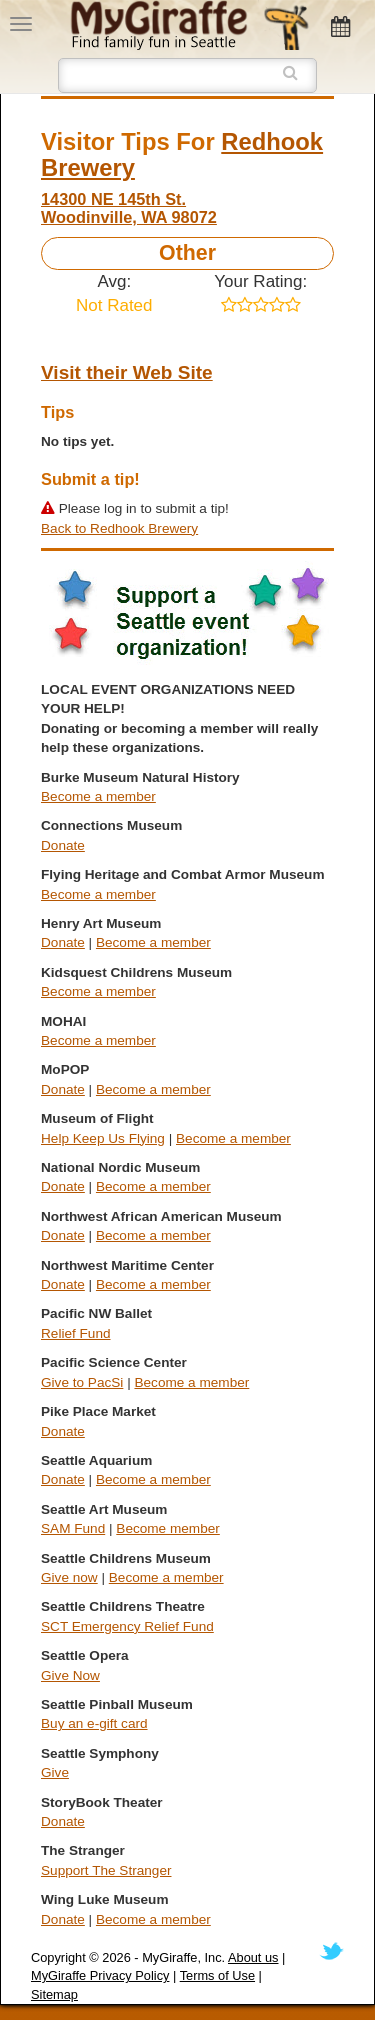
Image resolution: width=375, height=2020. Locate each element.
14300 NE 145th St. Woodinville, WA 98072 (129, 208)
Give (55, 1772)
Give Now (70, 1675)
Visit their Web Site (127, 372)
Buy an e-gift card (94, 1723)
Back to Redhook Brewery (119, 528)
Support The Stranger (106, 1870)
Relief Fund (76, 1333)
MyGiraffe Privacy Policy (100, 1975)
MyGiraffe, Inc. (183, 1957)
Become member (168, 1528)
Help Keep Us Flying (103, 1138)
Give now (69, 1577)
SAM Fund (73, 1528)
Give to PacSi (82, 1382)
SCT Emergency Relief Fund (127, 1626)
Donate (63, 845)
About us (253, 1957)
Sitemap (54, 1994)
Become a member (98, 796)
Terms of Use (217, 1975)
